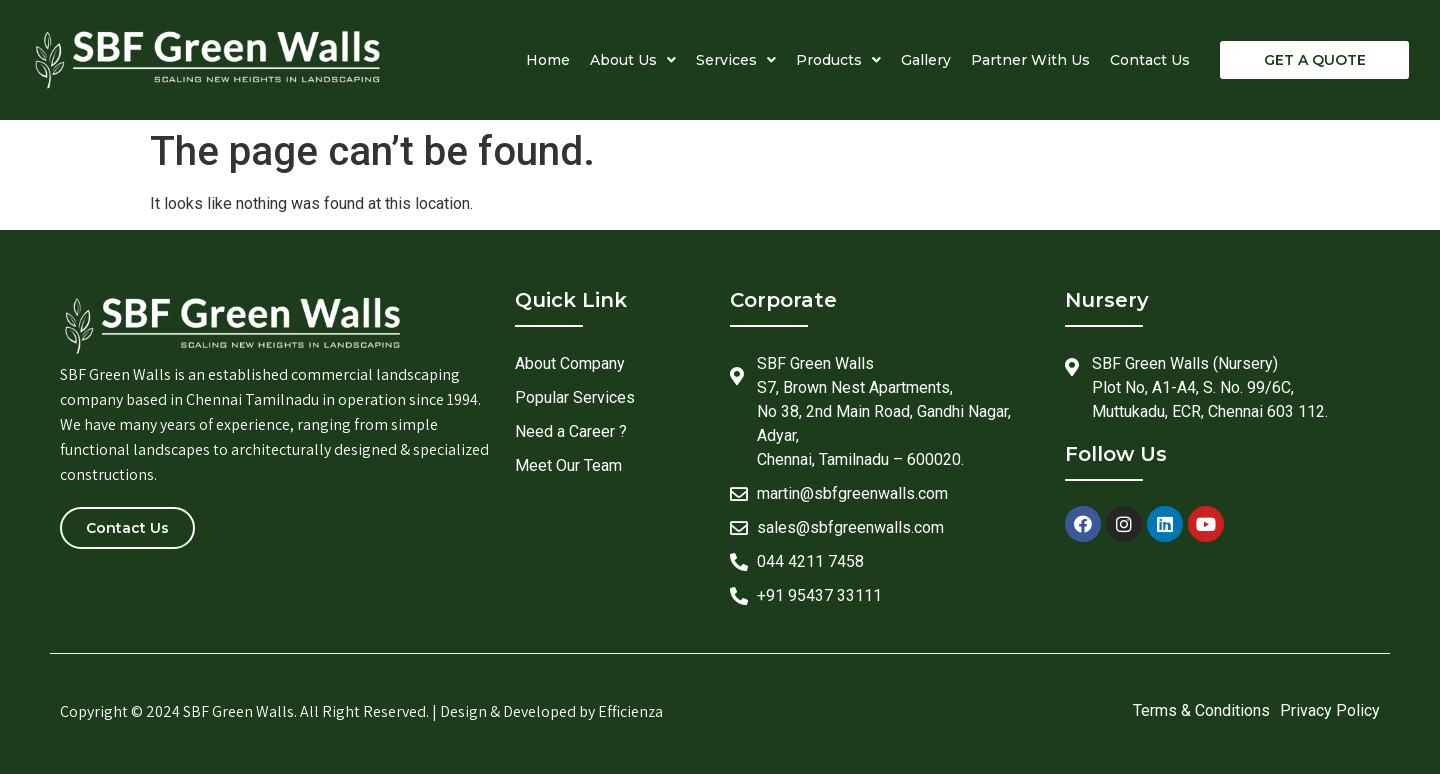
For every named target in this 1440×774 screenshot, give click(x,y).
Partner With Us (1030, 60)
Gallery (926, 60)
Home (548, 60)
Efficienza (630, 711)
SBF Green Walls (238, 711)
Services (736, 60)
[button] (1314, 60)
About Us (633, 60)
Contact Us (1150, 60)
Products (838, 60)
